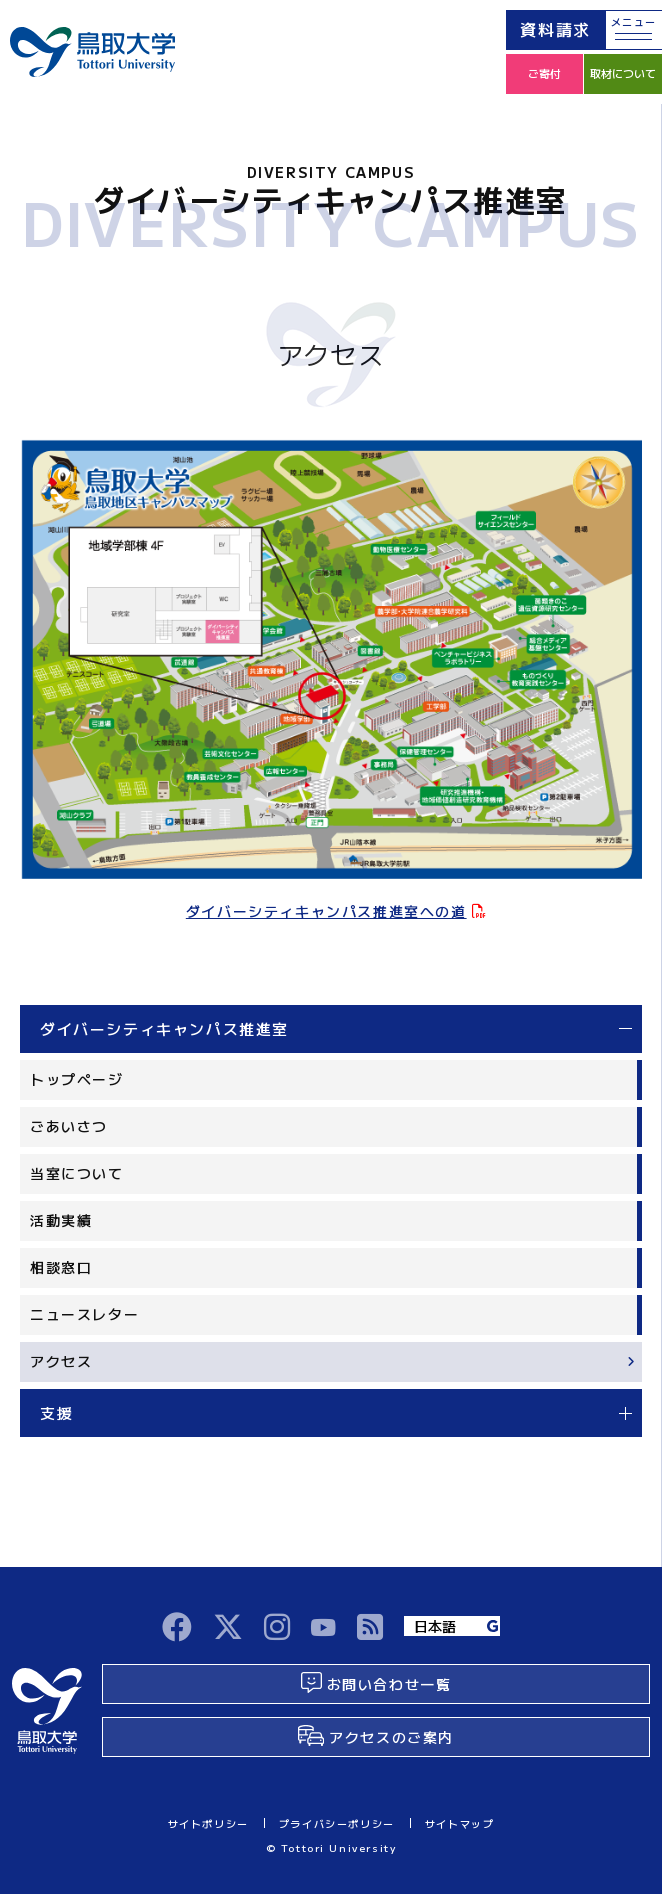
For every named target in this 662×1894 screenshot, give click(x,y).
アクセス (61, 1361)
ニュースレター (84, 1314)
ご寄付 (544, 73)
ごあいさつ (69, 1126)
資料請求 (555, 29)
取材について (623, 73)
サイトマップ (460, 1823)
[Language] (452, 1626)
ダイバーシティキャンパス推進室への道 (326, 911)
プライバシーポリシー (337, 1823)
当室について (77, 1173)
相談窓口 (61, 1267)
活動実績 (61, 1220)
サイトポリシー (208, 1823)
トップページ (77, 1079)
